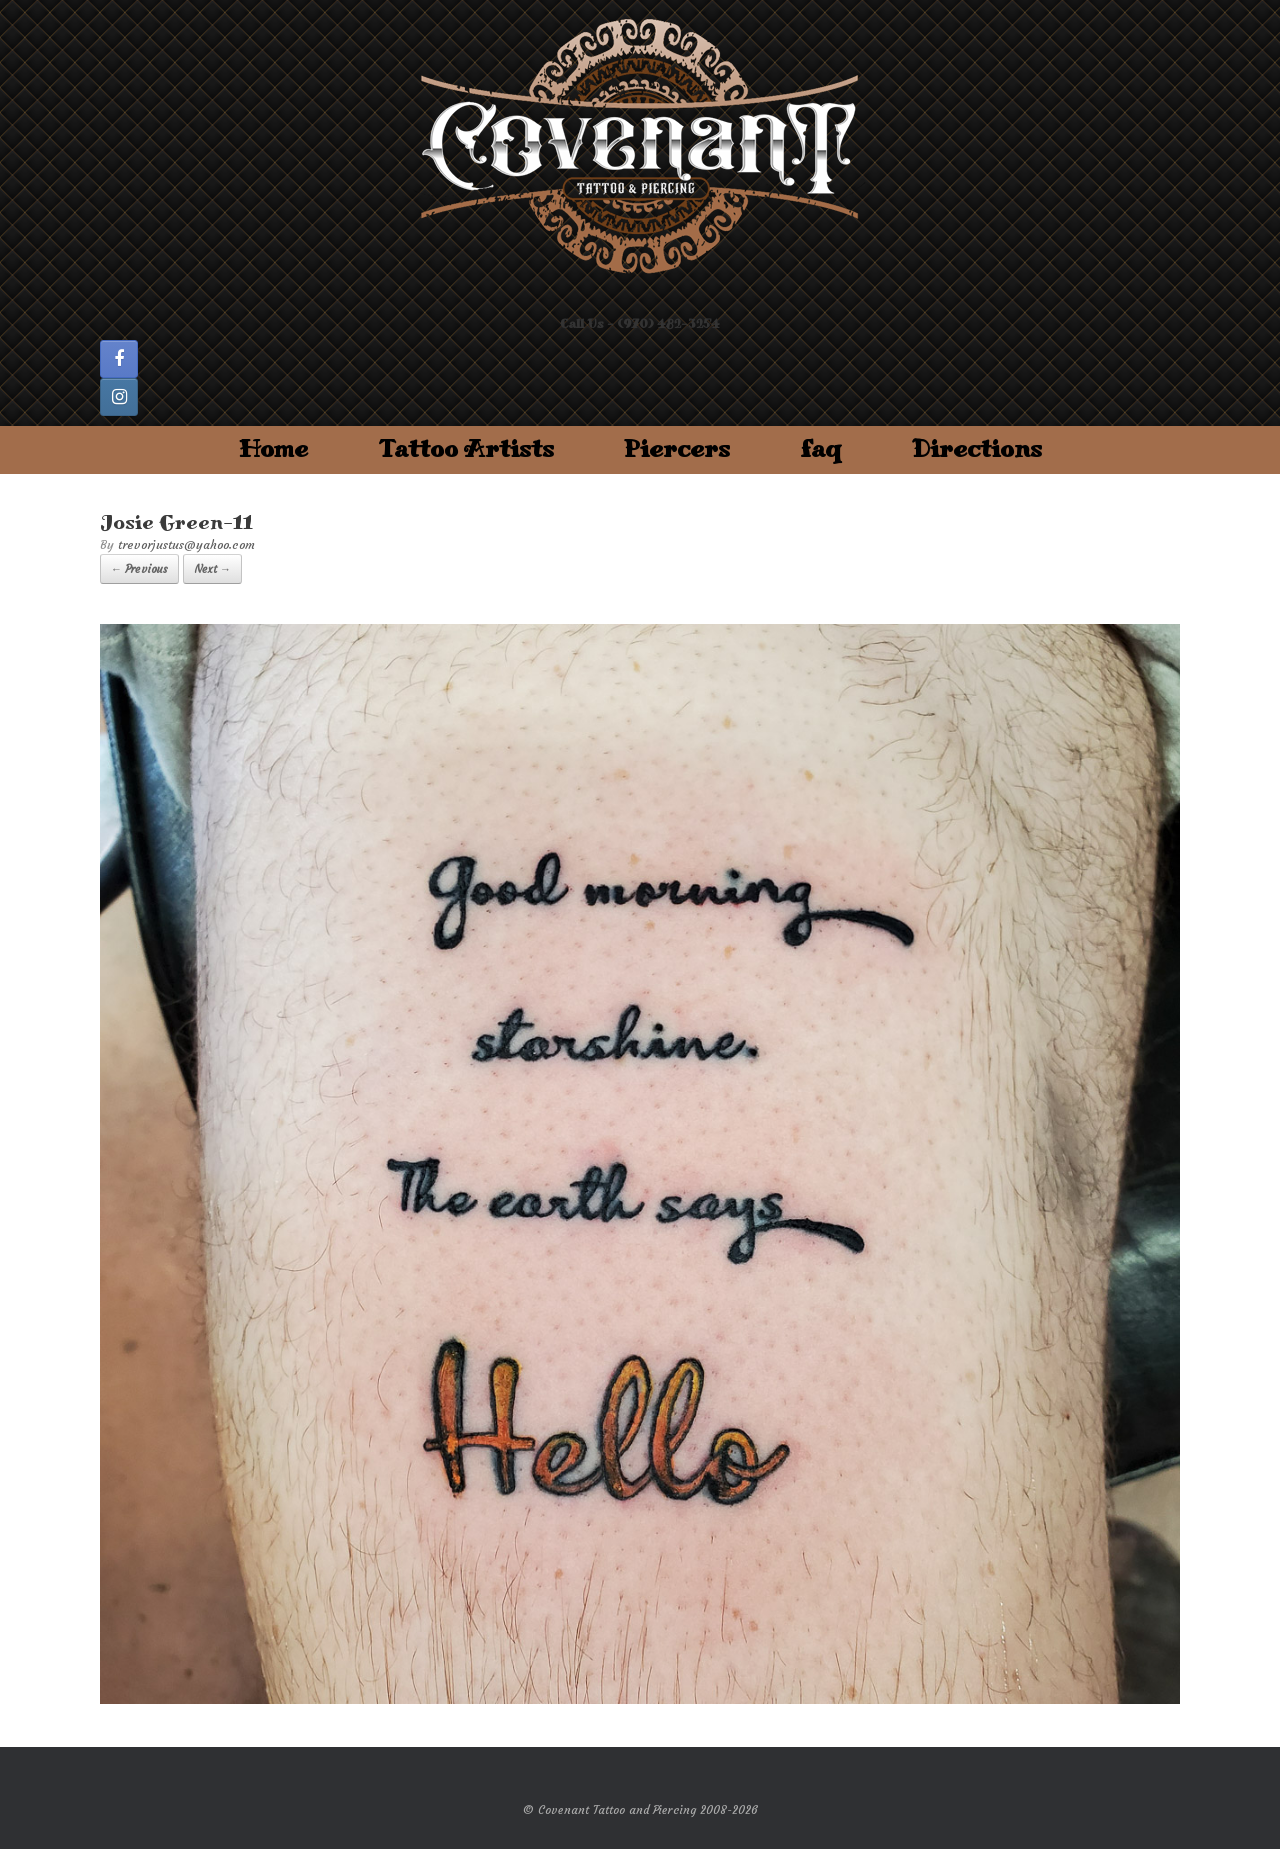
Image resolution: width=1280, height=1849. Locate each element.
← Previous (139, 569)
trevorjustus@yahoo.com (186, 544)
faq (821, 449)
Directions (977, 449)
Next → (212, 569)
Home (273, 449)
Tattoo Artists (466, 449)
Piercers (677, 449)
